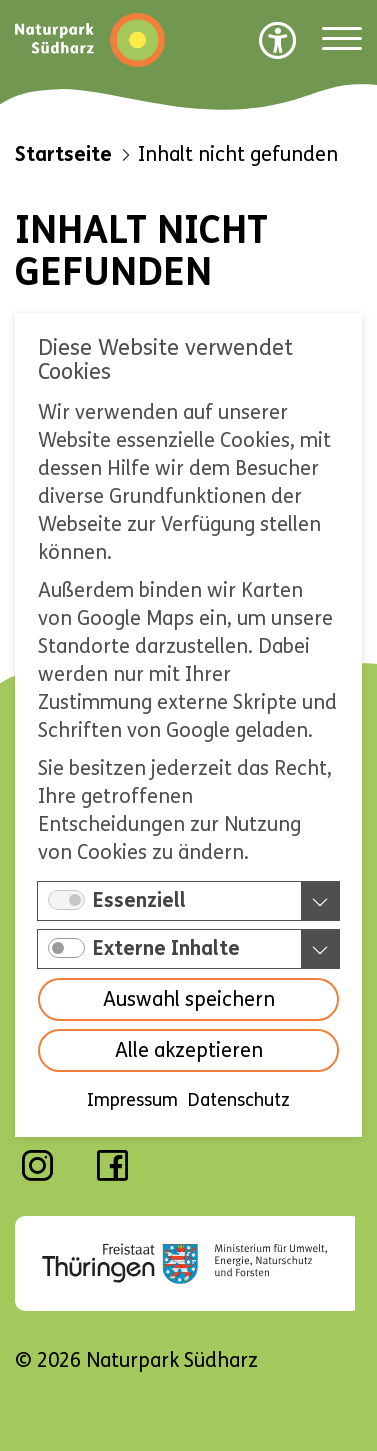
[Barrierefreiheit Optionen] (278, 40)
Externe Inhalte (166, 949)
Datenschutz (239, 1101)
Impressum (132, 1101)
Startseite (63, 154)
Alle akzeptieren (189, 1051)
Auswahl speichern (189, 1000)
